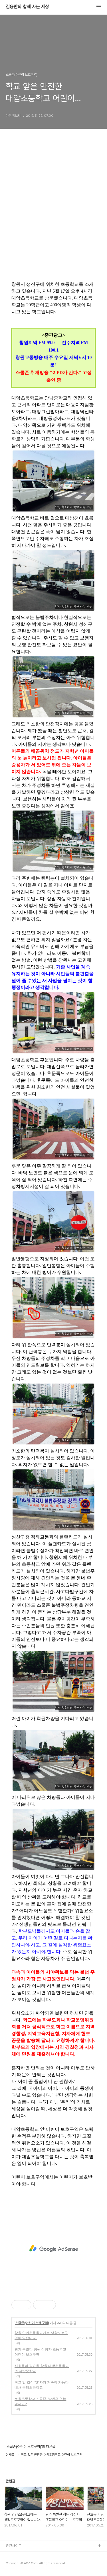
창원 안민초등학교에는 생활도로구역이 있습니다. (41, 2335)
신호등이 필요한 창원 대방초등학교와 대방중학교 (42, 2368)
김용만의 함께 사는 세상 (27, 6)
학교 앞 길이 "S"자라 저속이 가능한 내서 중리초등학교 (41, 2385)
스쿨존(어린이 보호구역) (32, 2323)
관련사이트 (13, 2546)
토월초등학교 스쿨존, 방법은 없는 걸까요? (40, 2401)
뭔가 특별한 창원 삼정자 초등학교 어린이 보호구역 (40, 2352)
